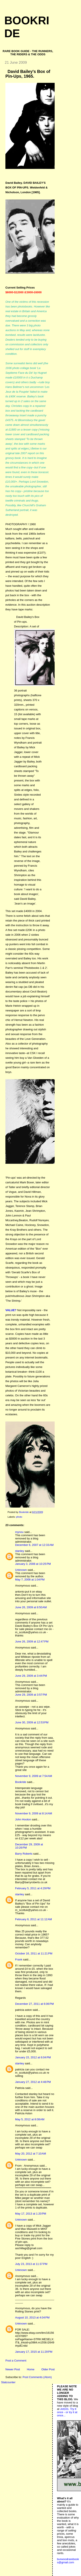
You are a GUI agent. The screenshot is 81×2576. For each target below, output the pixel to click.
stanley (19, 1551)
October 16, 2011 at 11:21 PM (33, 1953)
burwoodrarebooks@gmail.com (68, 2560)
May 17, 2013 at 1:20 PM (30, 2213)
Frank (18, 1959)
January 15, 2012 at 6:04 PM (33, 2057)
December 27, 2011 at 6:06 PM (34, 2003)
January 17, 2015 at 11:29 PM (33, 2351)
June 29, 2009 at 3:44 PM (31, 1675)
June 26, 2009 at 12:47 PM (31, 1641)
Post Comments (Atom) (37, 2377)
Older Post (47, 2369)
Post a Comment (15, 2360)
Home (30, 2369)
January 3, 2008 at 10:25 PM (33, 1563)
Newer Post (12, 2369)
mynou (19, 1532)
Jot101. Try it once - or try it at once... (67, 2412)
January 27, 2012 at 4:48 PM (33, 2082)
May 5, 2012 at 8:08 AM (29, 2119)
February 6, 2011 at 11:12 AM (33, 1919)
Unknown (21, 1569)
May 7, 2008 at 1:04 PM (29, 1579)
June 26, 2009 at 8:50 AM (31, 1607)
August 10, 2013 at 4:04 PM (32, 2317)
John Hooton (23, 1819)
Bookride (20, 1782)
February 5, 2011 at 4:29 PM (33, 1888)
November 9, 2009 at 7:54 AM (33, 1776)
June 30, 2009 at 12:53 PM (31, 1722)
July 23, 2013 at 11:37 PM (31, 2264)
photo (19, 1517)
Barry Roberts (23, 1853)
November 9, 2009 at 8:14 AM (33, 1813)
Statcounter (8, 2382)
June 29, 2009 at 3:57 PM (31, 1694)
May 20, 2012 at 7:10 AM (30, 2153)
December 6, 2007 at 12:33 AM (34, 1545)
